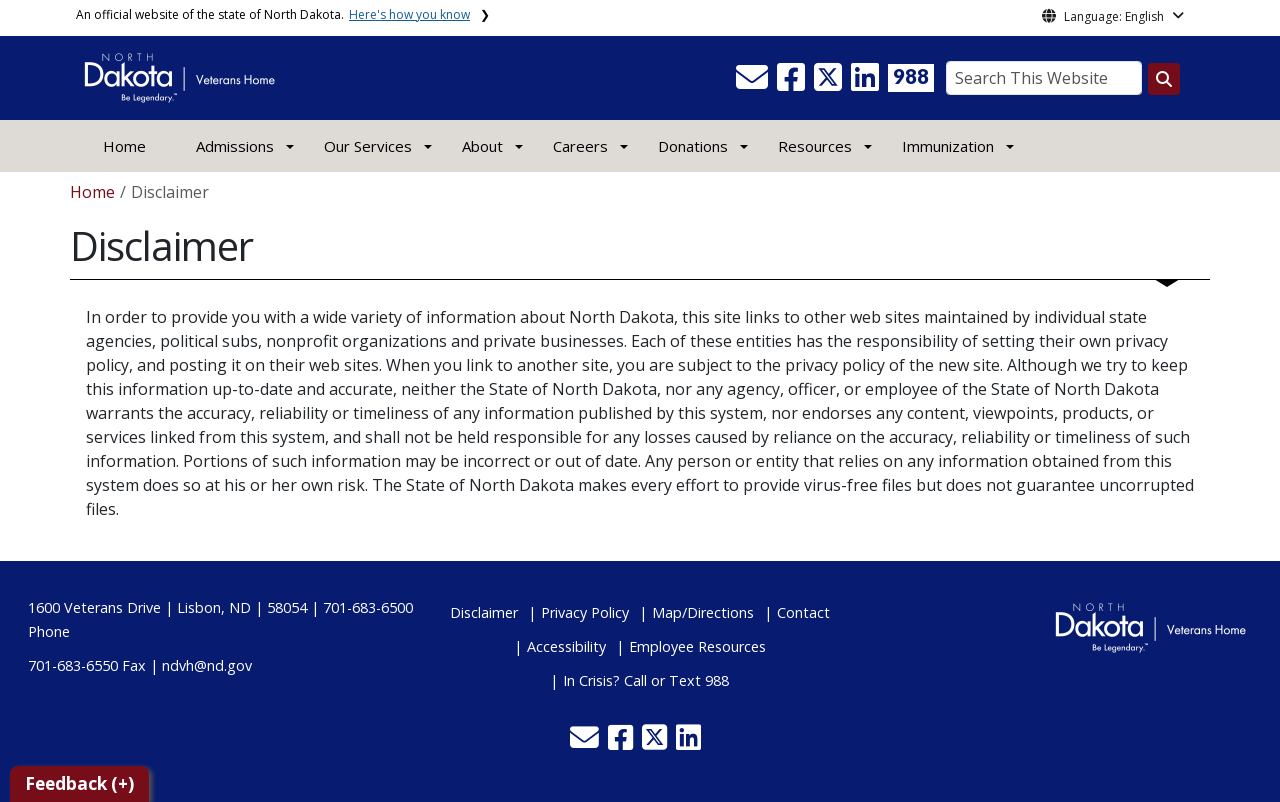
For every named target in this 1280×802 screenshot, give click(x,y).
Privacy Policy (585, 612)
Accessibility (566, 646)
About (482, 146)
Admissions (235, 146)
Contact (803, 612)
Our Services (368, 146)
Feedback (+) (79, 783)
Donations (693, 146)
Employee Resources (697, 646)
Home (124, 146)
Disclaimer (484, 612)
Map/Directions (703, 612)
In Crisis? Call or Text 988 (646, 680)
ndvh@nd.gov (207, 665)
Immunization (948, 146)
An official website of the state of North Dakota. (273, 14)
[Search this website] (1164, 79)
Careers (580, 146)
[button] (754, 83)
